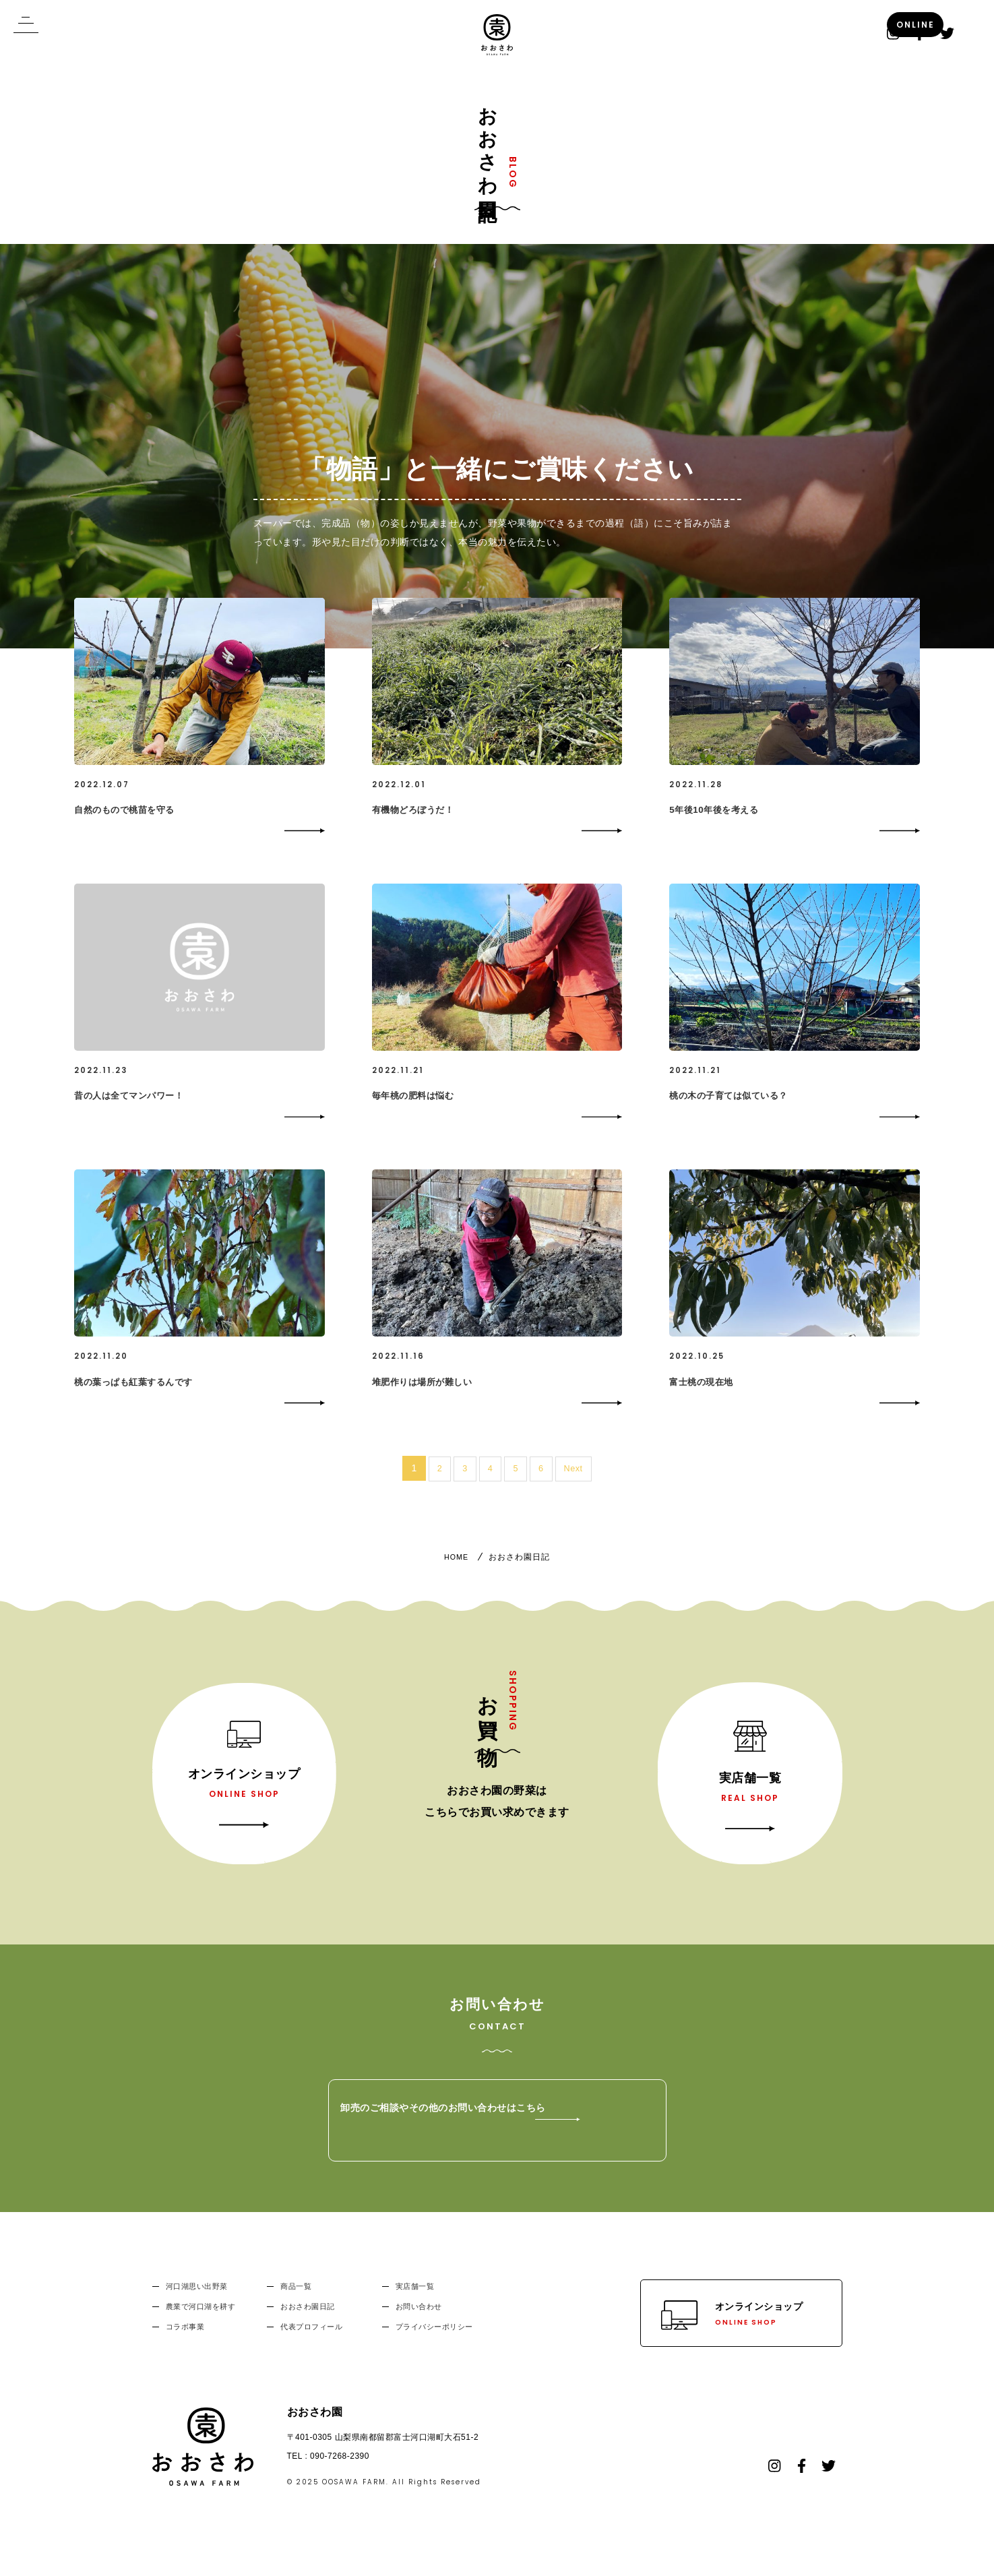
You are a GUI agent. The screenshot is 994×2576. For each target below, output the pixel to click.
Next (574, 1490)
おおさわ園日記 (307, 2329)
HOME (456, 1580)
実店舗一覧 (415, 2309)
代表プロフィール (311, 2349)
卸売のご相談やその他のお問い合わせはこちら (522, 2143)
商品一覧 (295, 2309)
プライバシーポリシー (434, 2349)
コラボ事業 (185, 2349)
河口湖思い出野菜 (197, 2309)
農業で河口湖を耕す (201, 2329)
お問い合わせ (419, 2329)
